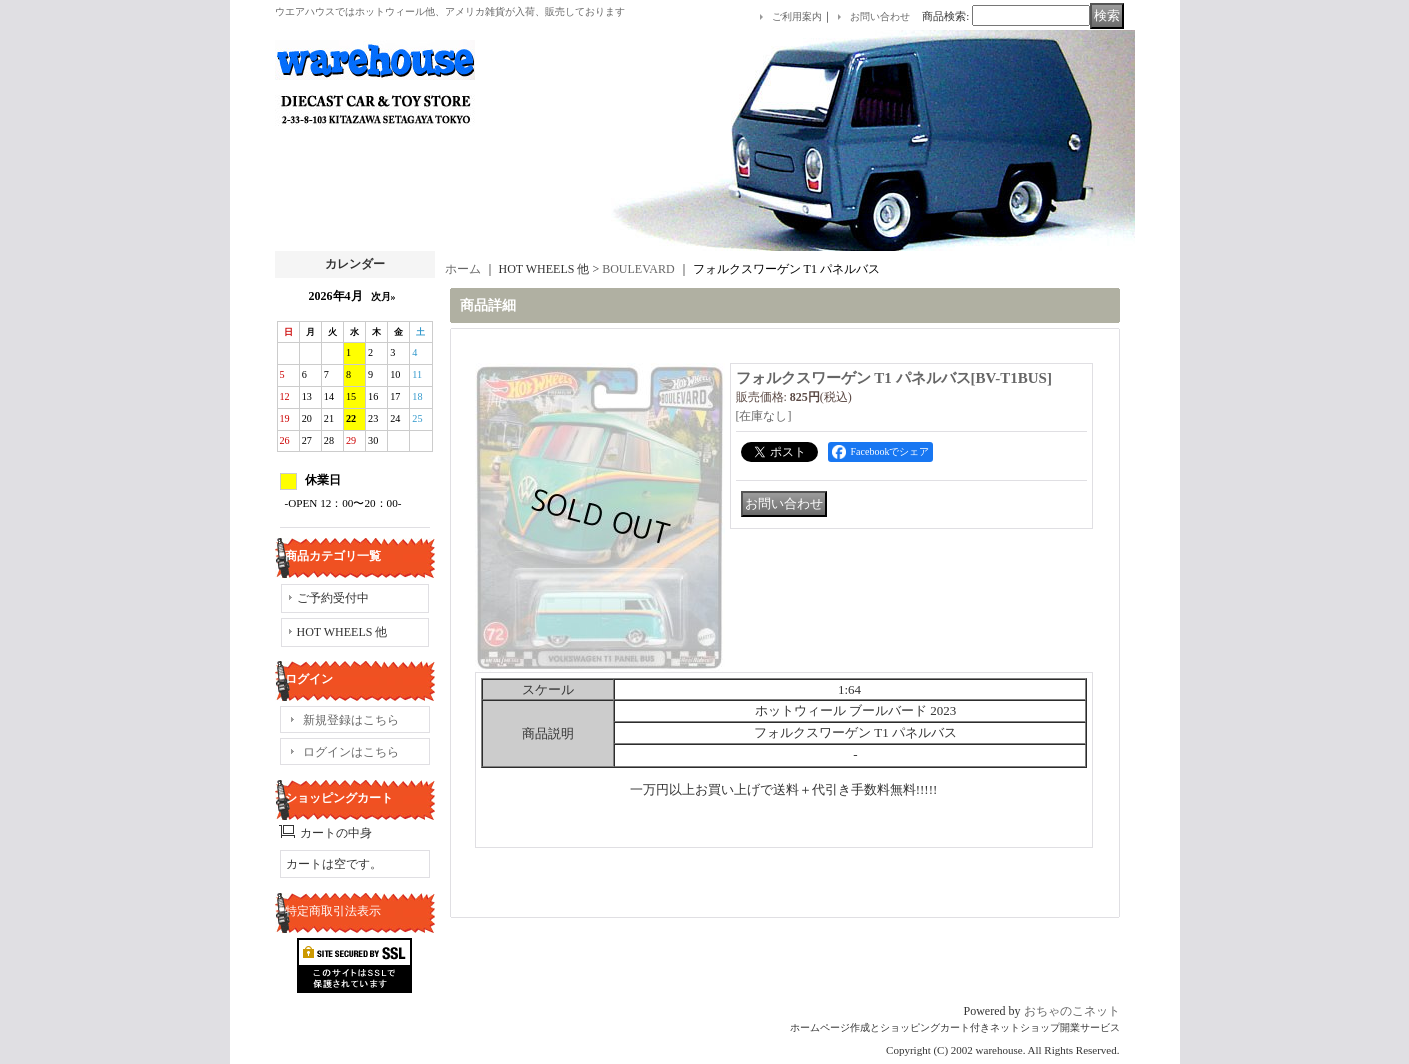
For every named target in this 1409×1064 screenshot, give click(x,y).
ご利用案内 (797, 16)
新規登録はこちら (351, 720)
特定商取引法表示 (333, 911)
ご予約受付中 (333, 598)
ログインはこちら (351, 752)
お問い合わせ (880, 16)
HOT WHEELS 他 (342, 632)
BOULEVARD (638, 269)
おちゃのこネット (1072, 1011)
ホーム (463, 269)
